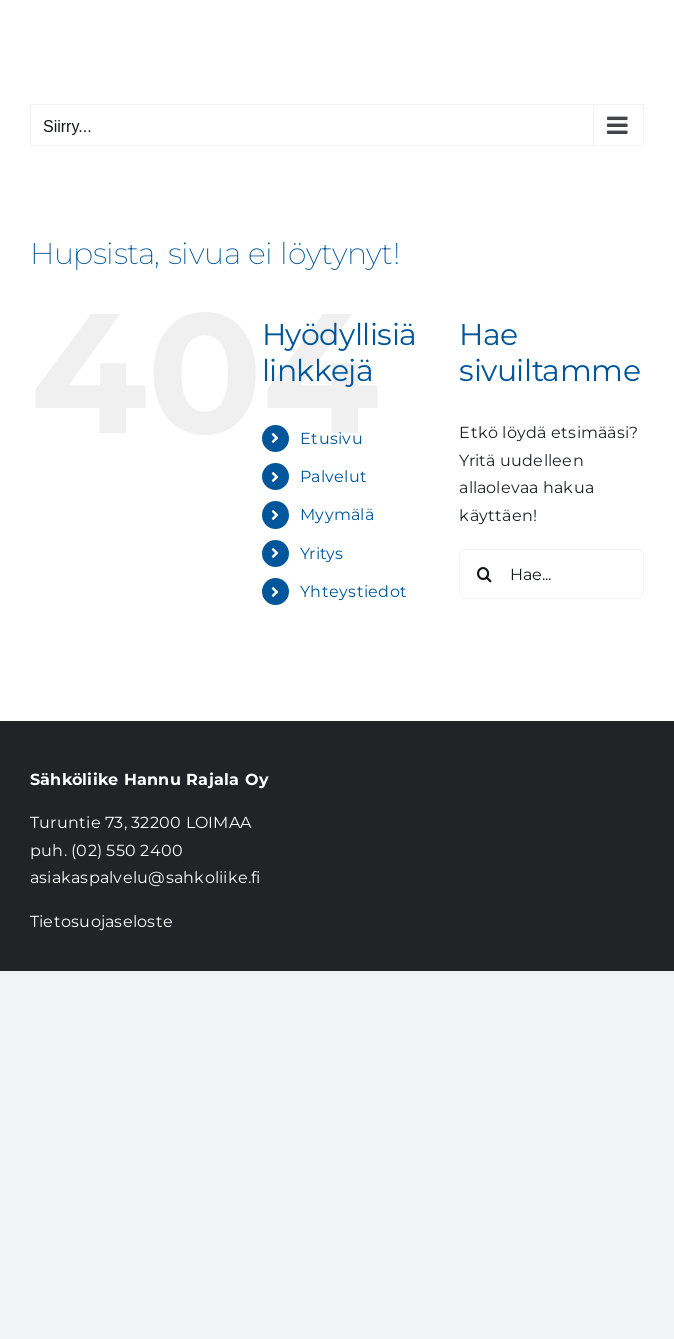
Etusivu (331, 438)
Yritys (321, 553)
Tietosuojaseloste (101, 921)
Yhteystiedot (353, 591)
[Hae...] (551, 574)
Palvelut (333, 476)
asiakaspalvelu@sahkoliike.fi (145, 877)
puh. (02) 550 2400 (106, 850)
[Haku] (484, 574)
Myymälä (337, 514)
